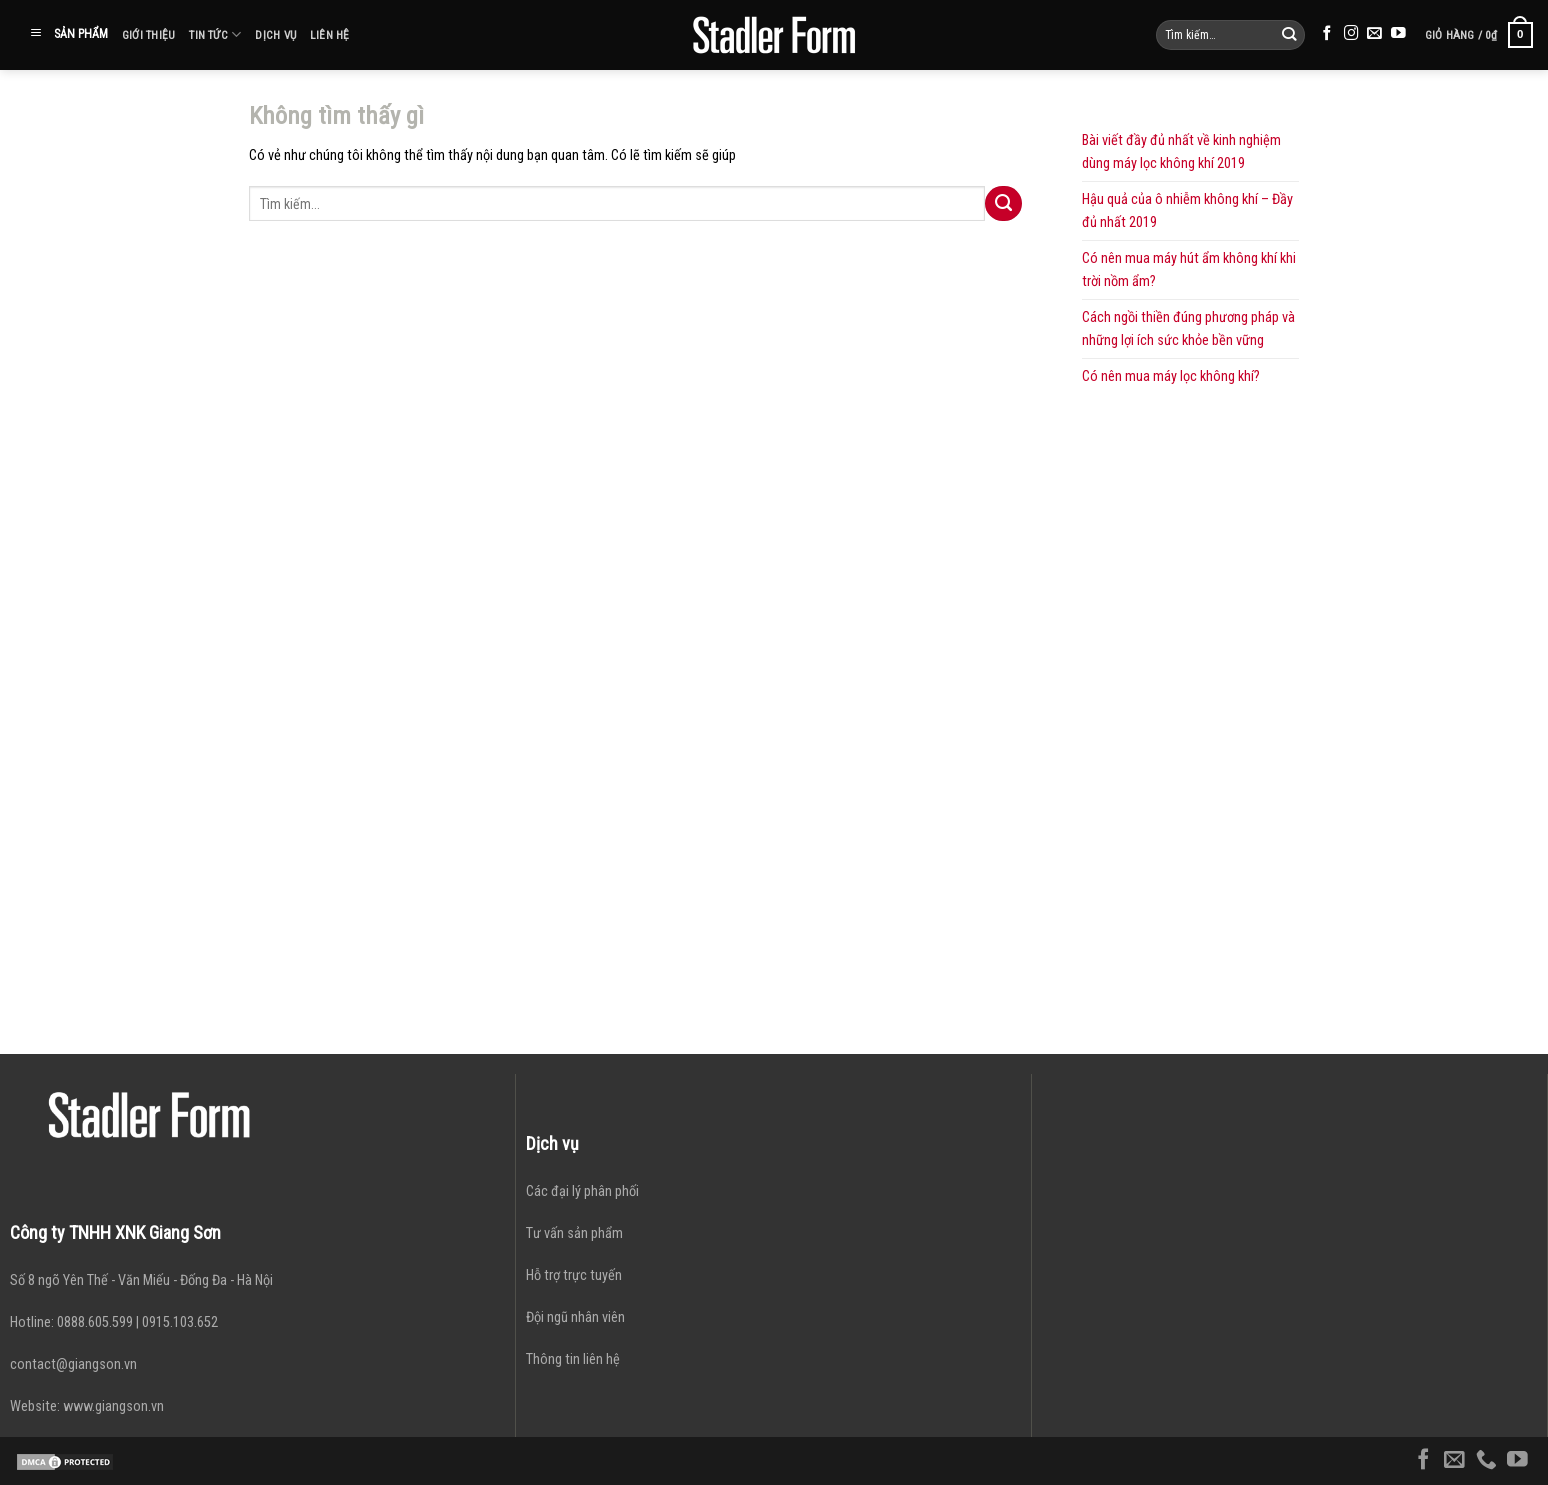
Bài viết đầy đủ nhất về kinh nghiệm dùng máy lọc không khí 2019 (1181, 152)
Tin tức (215, 34)
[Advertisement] (1191, 694)
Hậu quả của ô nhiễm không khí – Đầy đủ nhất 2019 (1187, 211)
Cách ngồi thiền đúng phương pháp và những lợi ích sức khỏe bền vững (1188, 329)
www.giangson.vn (113, 1406)
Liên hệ (330, 35)
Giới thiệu (148, 35)
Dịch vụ (275, 35)
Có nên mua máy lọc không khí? (1171, 376)
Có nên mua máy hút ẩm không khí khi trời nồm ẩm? (1189, 270)
